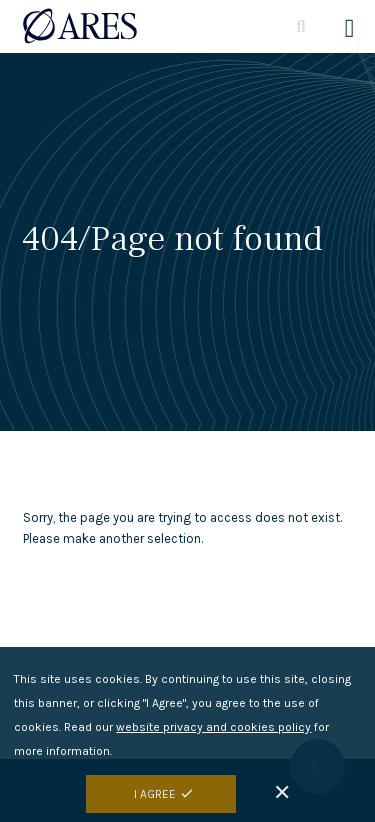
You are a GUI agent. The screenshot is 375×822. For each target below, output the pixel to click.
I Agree (155, 798)
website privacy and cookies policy (213, 731)
